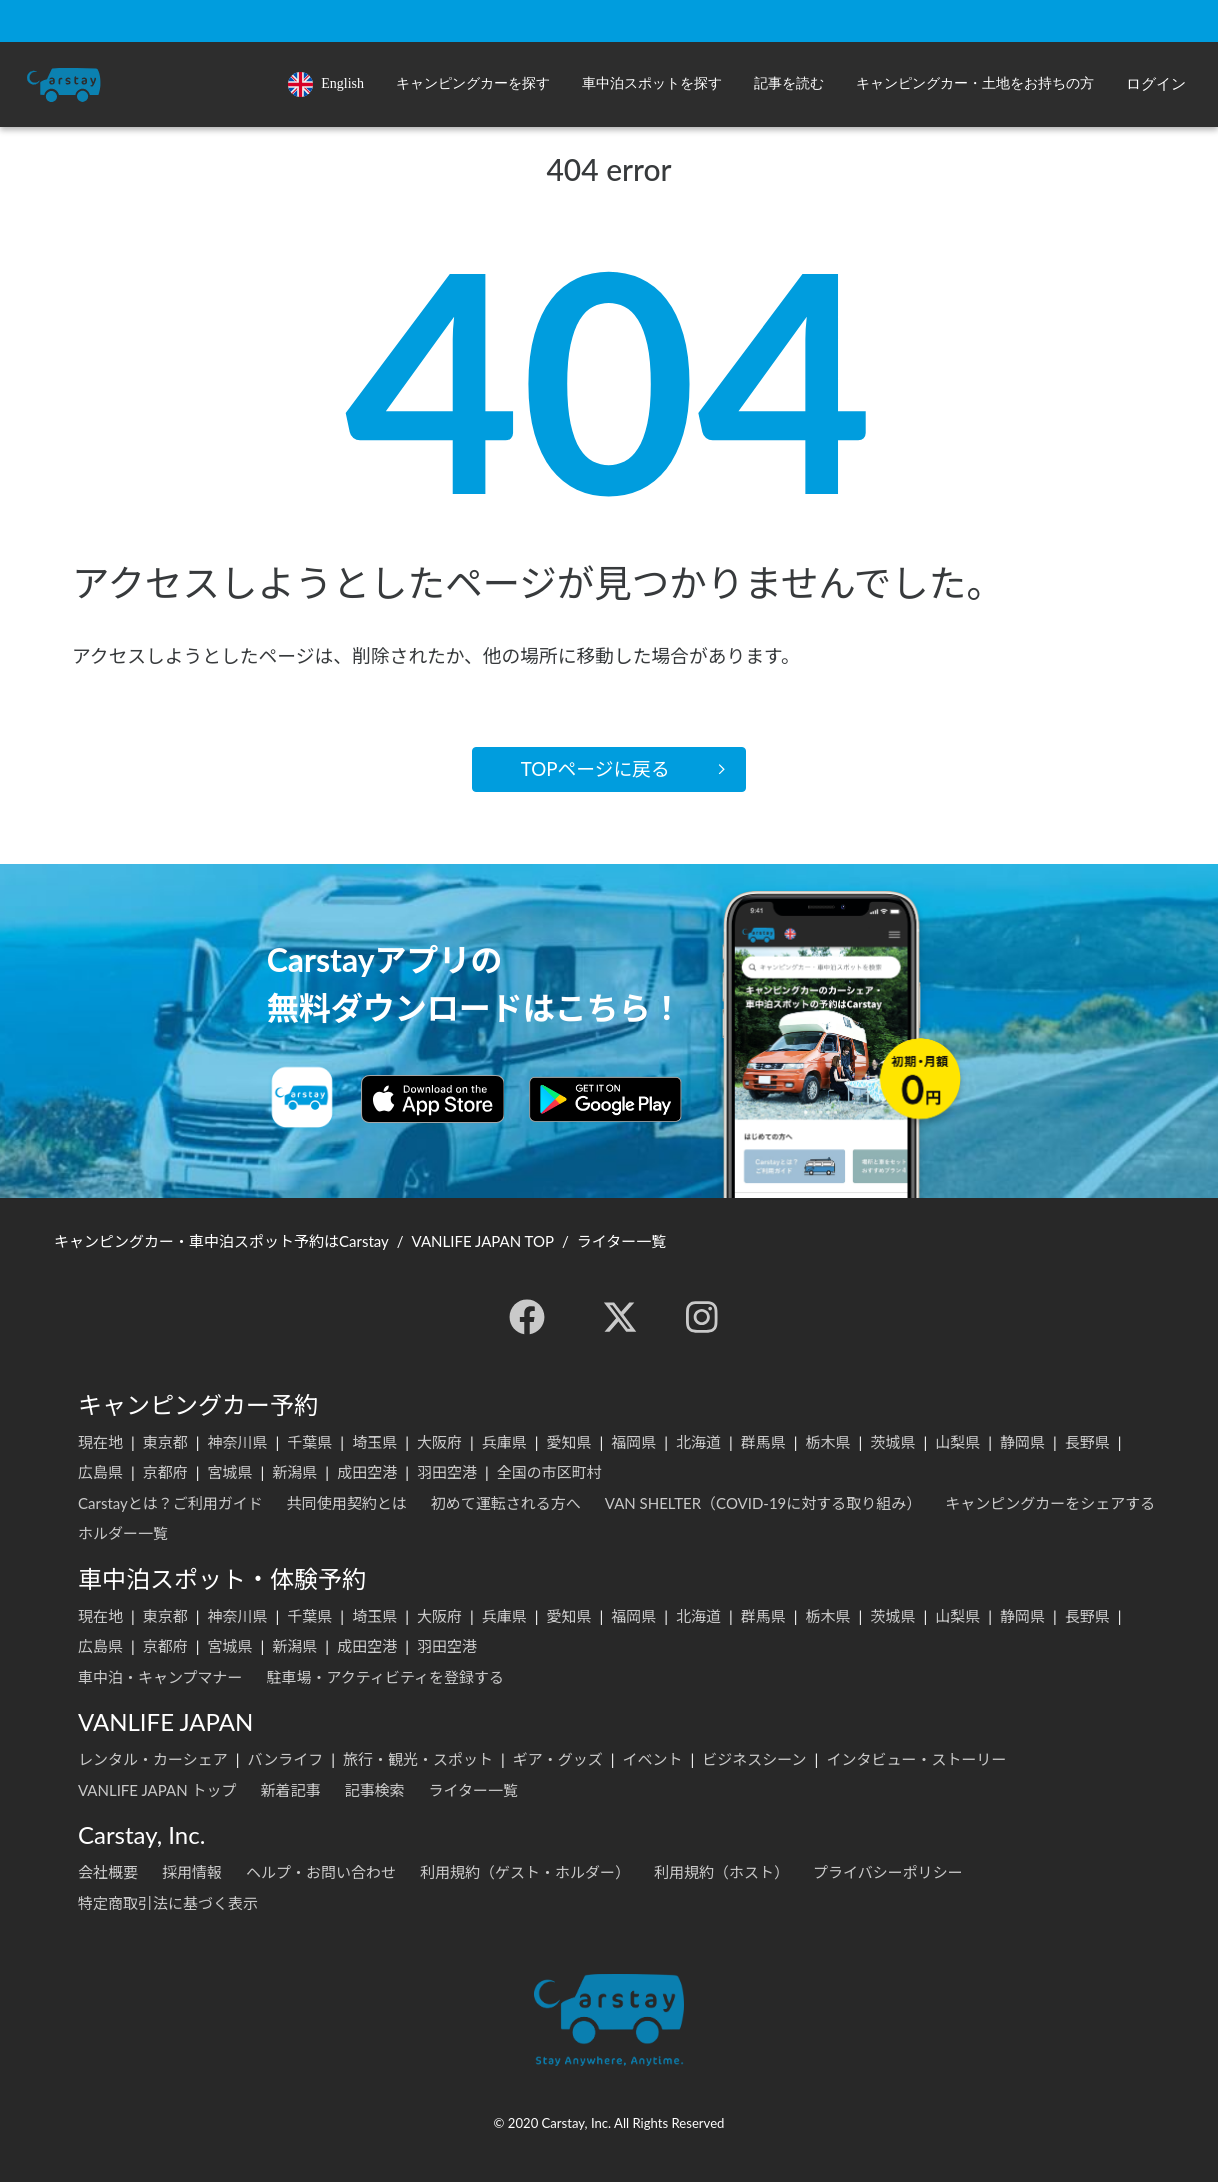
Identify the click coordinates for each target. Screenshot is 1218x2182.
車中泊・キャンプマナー (160, 1677)
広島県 (100, 1472)
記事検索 (374, 1790)
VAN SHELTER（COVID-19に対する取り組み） (763, 1503)
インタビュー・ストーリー (916, 1759)
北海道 (698, 1442)
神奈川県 (238, 1442)
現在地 (100, 1442)
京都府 (165, 1472)
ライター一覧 (473, 1790)
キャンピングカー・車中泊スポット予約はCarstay (221, 1241)
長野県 (1087, 1442)
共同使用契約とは (347, 1503)
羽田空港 (447, 1472)
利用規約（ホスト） (721, 1872)
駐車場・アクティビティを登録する (385, 1677)
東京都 (165, 1442)
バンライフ (285, 1759)
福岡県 (633, 1442)
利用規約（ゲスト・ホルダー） (525, 1872)
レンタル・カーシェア (153, 1759)
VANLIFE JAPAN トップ (157, 1790)
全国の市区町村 (549, 1472)
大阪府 (439, 1442)
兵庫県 (504, 1442)
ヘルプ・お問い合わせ (321, 1872)
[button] (473, 84)
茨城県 (892, 1442)
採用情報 (192, 1872)
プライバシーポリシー (888, 1872)
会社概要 (108, 1872)
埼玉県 (374, 1442)
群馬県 (763, 1442)
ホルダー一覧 (123, 1533)
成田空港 (367, 1472)
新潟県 (294, 1472)
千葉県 (309, 1442)
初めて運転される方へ (506, 1503)
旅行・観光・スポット (418, 1759)
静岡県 (1022, 1442)
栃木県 (828, 1442)
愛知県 (568, 1442)
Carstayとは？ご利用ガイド (170, 1503)
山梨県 (957, 1442)
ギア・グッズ (558, 1759)
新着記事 (290, 1790)
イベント (653, 1759)
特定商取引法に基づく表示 (168, 1903)
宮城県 (230, 1472)
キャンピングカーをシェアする (1050, 1503)
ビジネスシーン (754, 1759)
